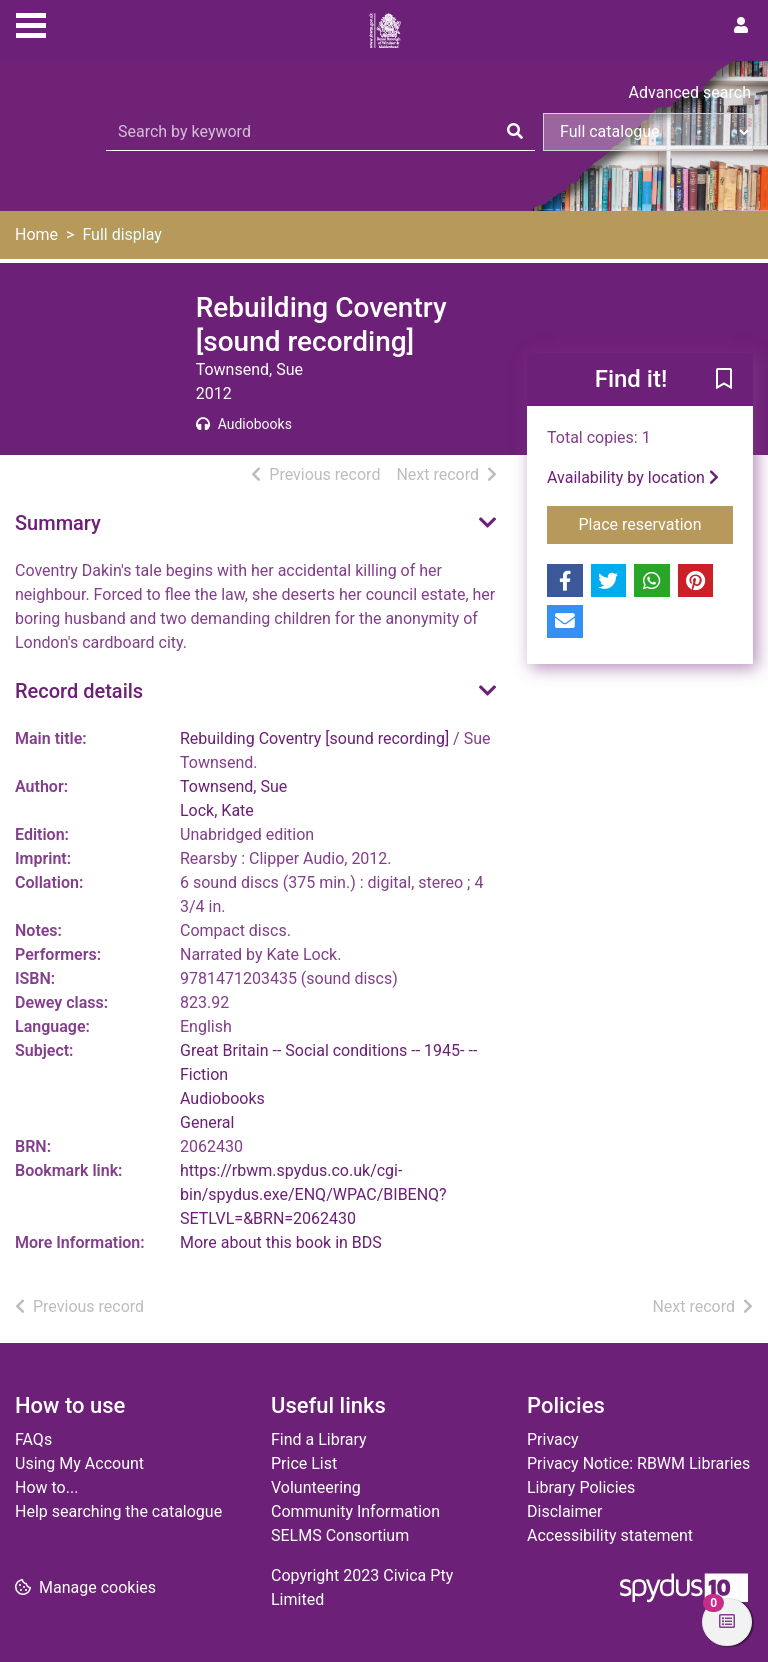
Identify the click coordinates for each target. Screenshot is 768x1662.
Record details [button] (79, 691)
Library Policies (581, 1487)
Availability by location (633, 477)
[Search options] (648, 132)
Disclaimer (564, 1511)
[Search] (515, 132)
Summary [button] (58, 523)
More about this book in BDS (281, 1242)
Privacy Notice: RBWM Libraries (638, 1463)
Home (36, 234)
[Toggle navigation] (31, 23)
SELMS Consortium (340, 1535)
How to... (46, 1487)
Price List (304, 1463)
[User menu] (741, 26)
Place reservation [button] (656, 523)
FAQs (33, 1439)
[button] (724, 381)
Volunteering (316, 1487)
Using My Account (79, 1463)
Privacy (553, 1439)
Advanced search (690, 92)
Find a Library (319, 1439)
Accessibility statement (610, 1535)
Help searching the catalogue (118, 1511)
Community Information (355, 1511)
